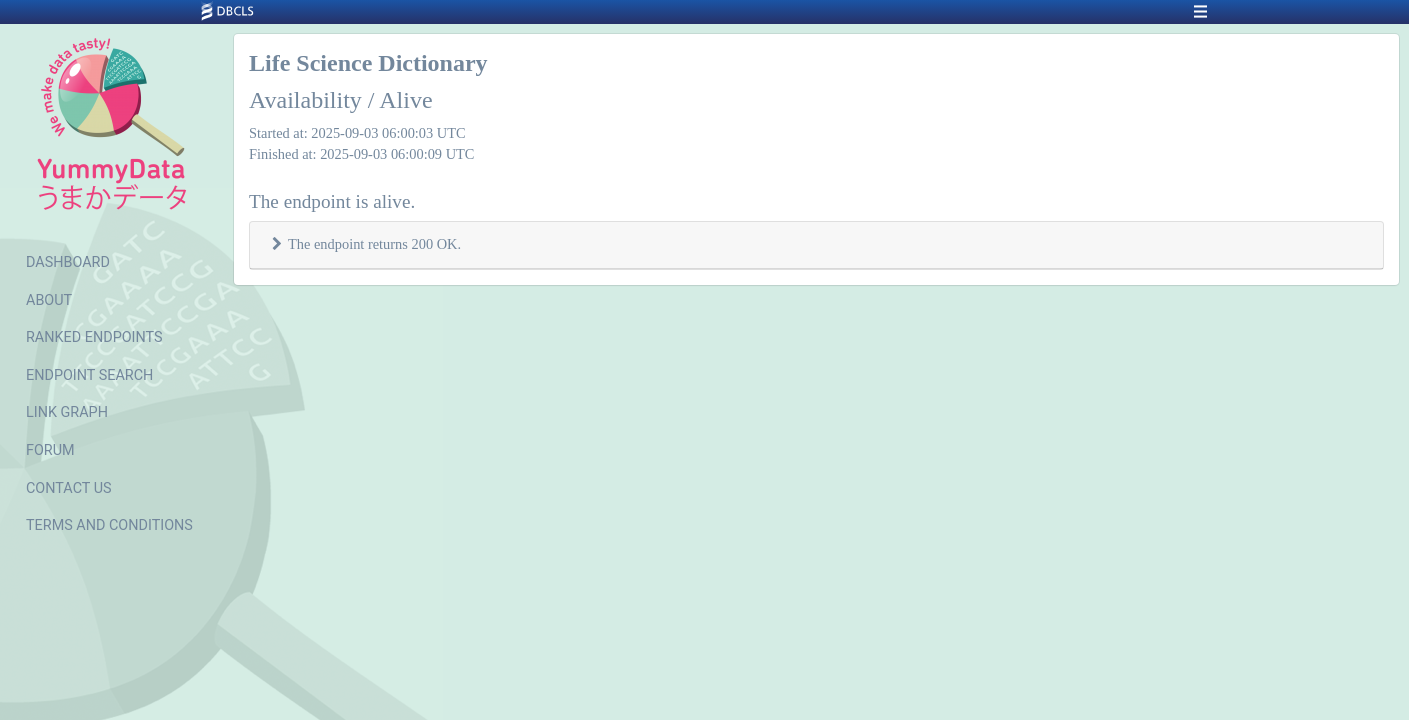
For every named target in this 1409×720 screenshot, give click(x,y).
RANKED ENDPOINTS (94, 337)
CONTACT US (69, 488)
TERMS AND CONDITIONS (109, 525)
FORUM (50, 450)
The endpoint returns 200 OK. (374, 244)
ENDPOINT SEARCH (89, 375)
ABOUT (49, 300)
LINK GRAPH (67, 412)
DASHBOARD (68, 262)
